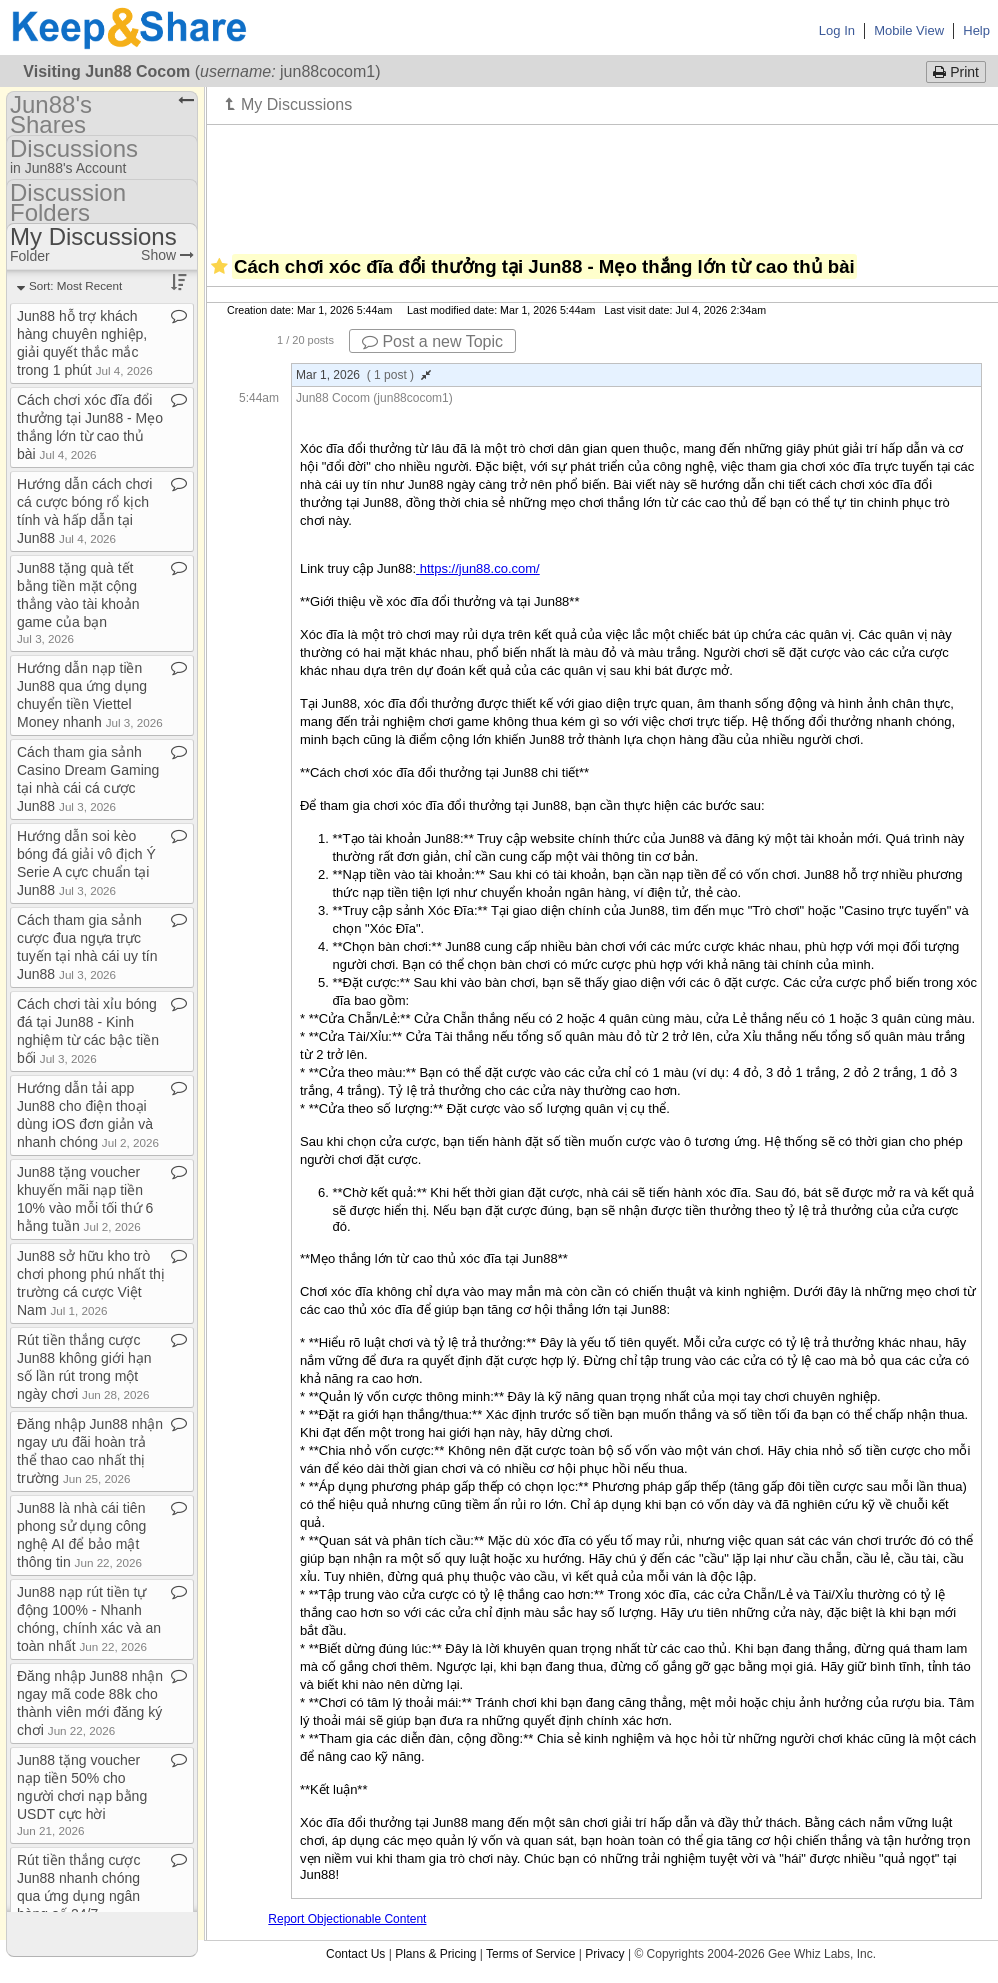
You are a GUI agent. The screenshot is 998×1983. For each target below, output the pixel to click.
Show (167, 255)
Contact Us (355, 1954)
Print (956, 72)
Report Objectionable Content (347, 1919)
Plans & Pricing (435, 1954)
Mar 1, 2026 (363, 375)
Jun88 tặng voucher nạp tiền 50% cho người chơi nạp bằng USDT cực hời (82, 1794)
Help (976, 30)
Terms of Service (530, 1954)
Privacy (604, 1954)
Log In (837, 30)
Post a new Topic (432, 341)
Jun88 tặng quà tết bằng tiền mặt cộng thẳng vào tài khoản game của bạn (78, 602)
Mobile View (909, 30)
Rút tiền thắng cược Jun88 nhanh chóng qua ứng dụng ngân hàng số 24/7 (79, 1894)
